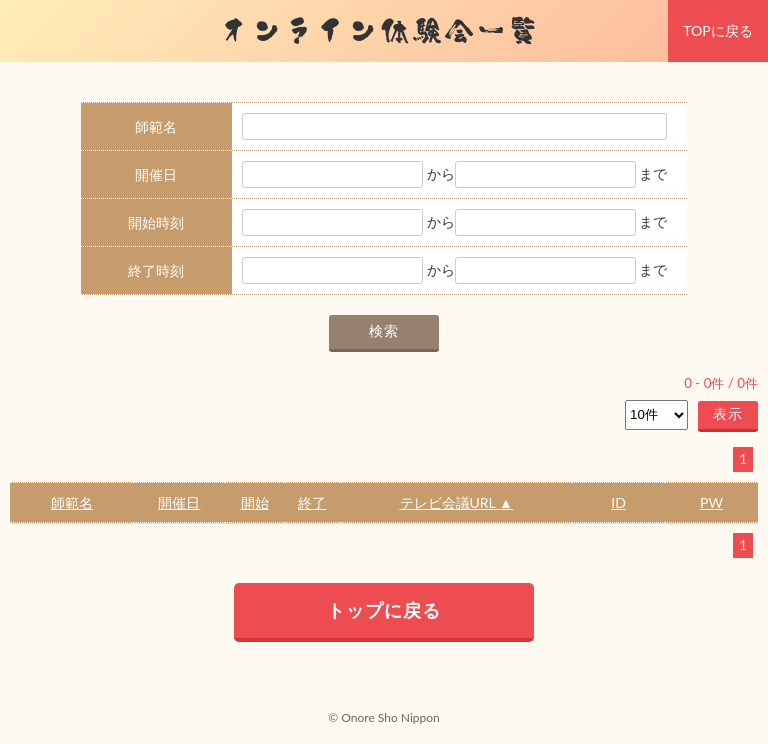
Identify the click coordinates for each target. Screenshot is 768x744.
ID (618, 502)
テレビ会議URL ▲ (456, 502)
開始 (255, 502)
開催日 (179, 502)
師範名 (72, 502)
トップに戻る (384, 610)
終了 (312, 502)
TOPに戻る (717, 30)
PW (711, 502)
